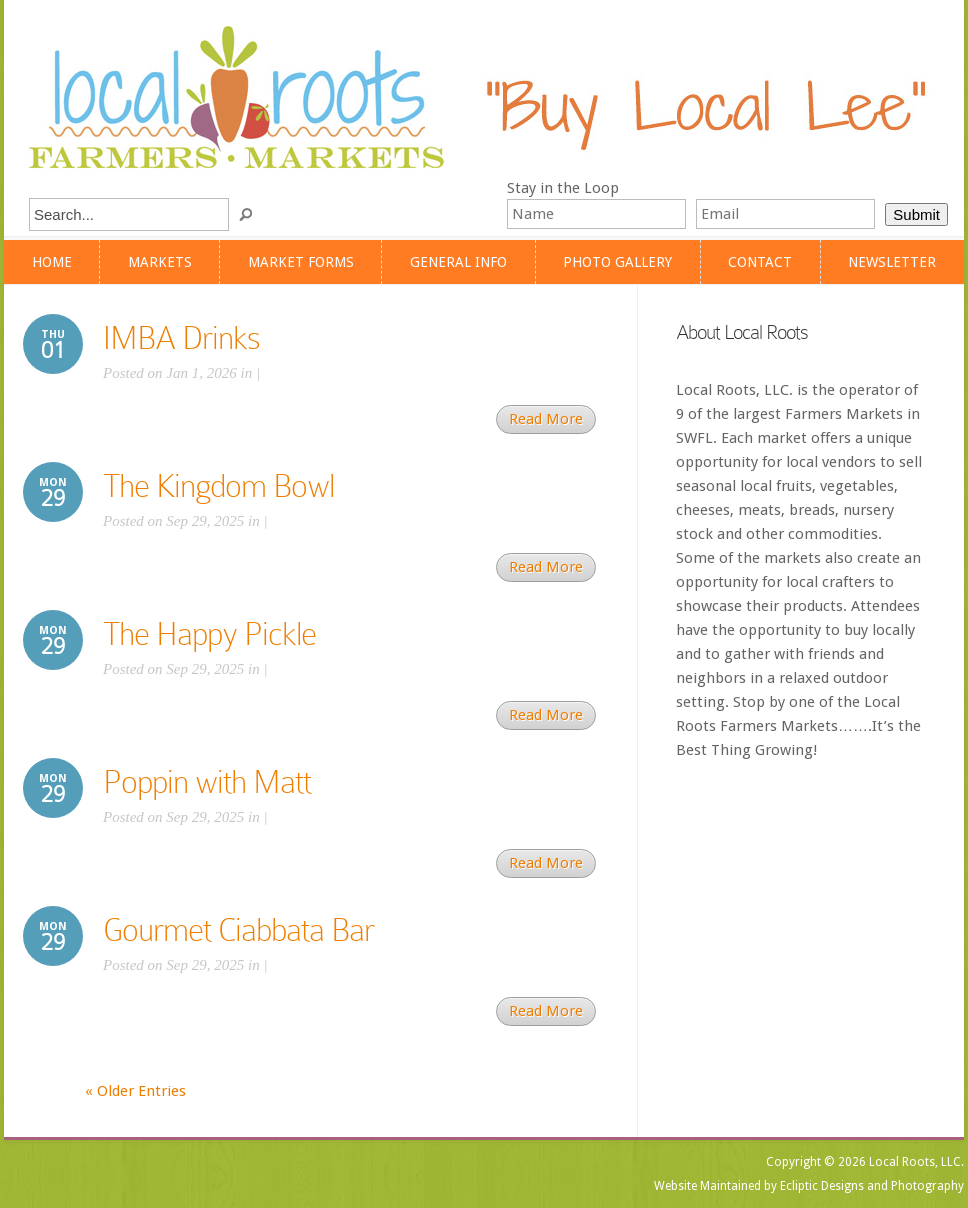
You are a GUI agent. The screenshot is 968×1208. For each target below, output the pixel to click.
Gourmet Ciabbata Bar (238, 930)
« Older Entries (135, 1091)
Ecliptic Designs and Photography (872, 1186)
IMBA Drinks (181, 338)
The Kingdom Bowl (218, 486)
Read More (546, 419)
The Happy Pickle (209, 634)
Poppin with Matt (207, 782)
